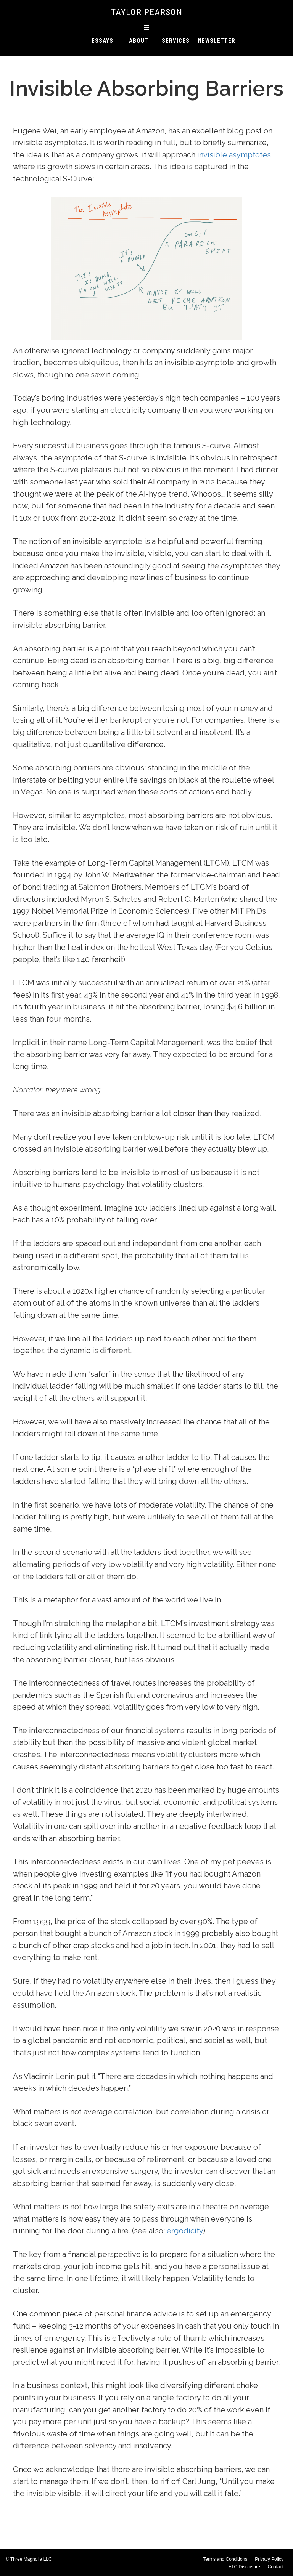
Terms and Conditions (225, 2559)
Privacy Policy (269, 2559)
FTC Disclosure (244, 2567)
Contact (275, 2567)
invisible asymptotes (234, 154)
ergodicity (185, 2230)
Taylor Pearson (146, 12)
